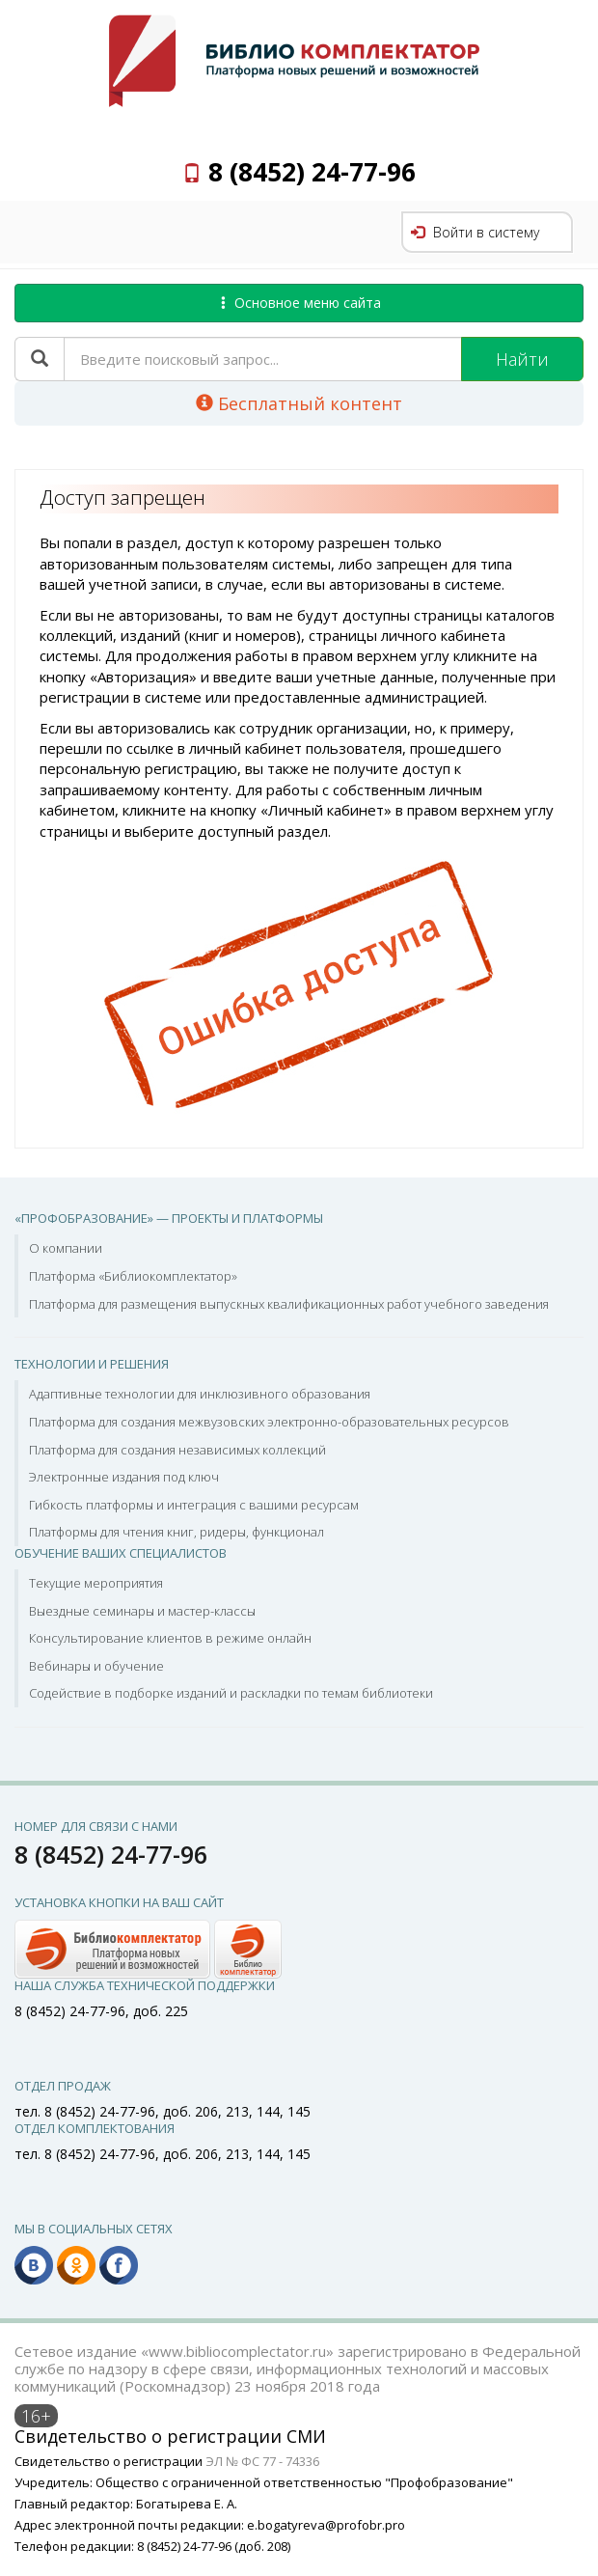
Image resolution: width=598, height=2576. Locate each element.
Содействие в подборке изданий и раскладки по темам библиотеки (231, 1693)
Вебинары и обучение (96, 1666)
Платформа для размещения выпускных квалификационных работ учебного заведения (289, 1304)
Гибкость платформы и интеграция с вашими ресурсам (194, 1504)
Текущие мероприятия (96, 1583)
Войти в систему (475, 232)
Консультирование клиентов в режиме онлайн (170, 1638)
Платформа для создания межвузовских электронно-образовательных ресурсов (269, 1421)
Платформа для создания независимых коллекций (177, 1449)
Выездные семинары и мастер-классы (142, 1611)
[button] (148, 1947)
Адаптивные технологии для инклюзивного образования (199, 1393)
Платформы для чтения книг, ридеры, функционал (176, 1531)
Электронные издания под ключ (124, 1476)
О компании (65, 1248)
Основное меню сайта (299, 302)
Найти (522, 359)
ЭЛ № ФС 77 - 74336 (262, 2461)
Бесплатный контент (299, 403)
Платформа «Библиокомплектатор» (133, 1276)
